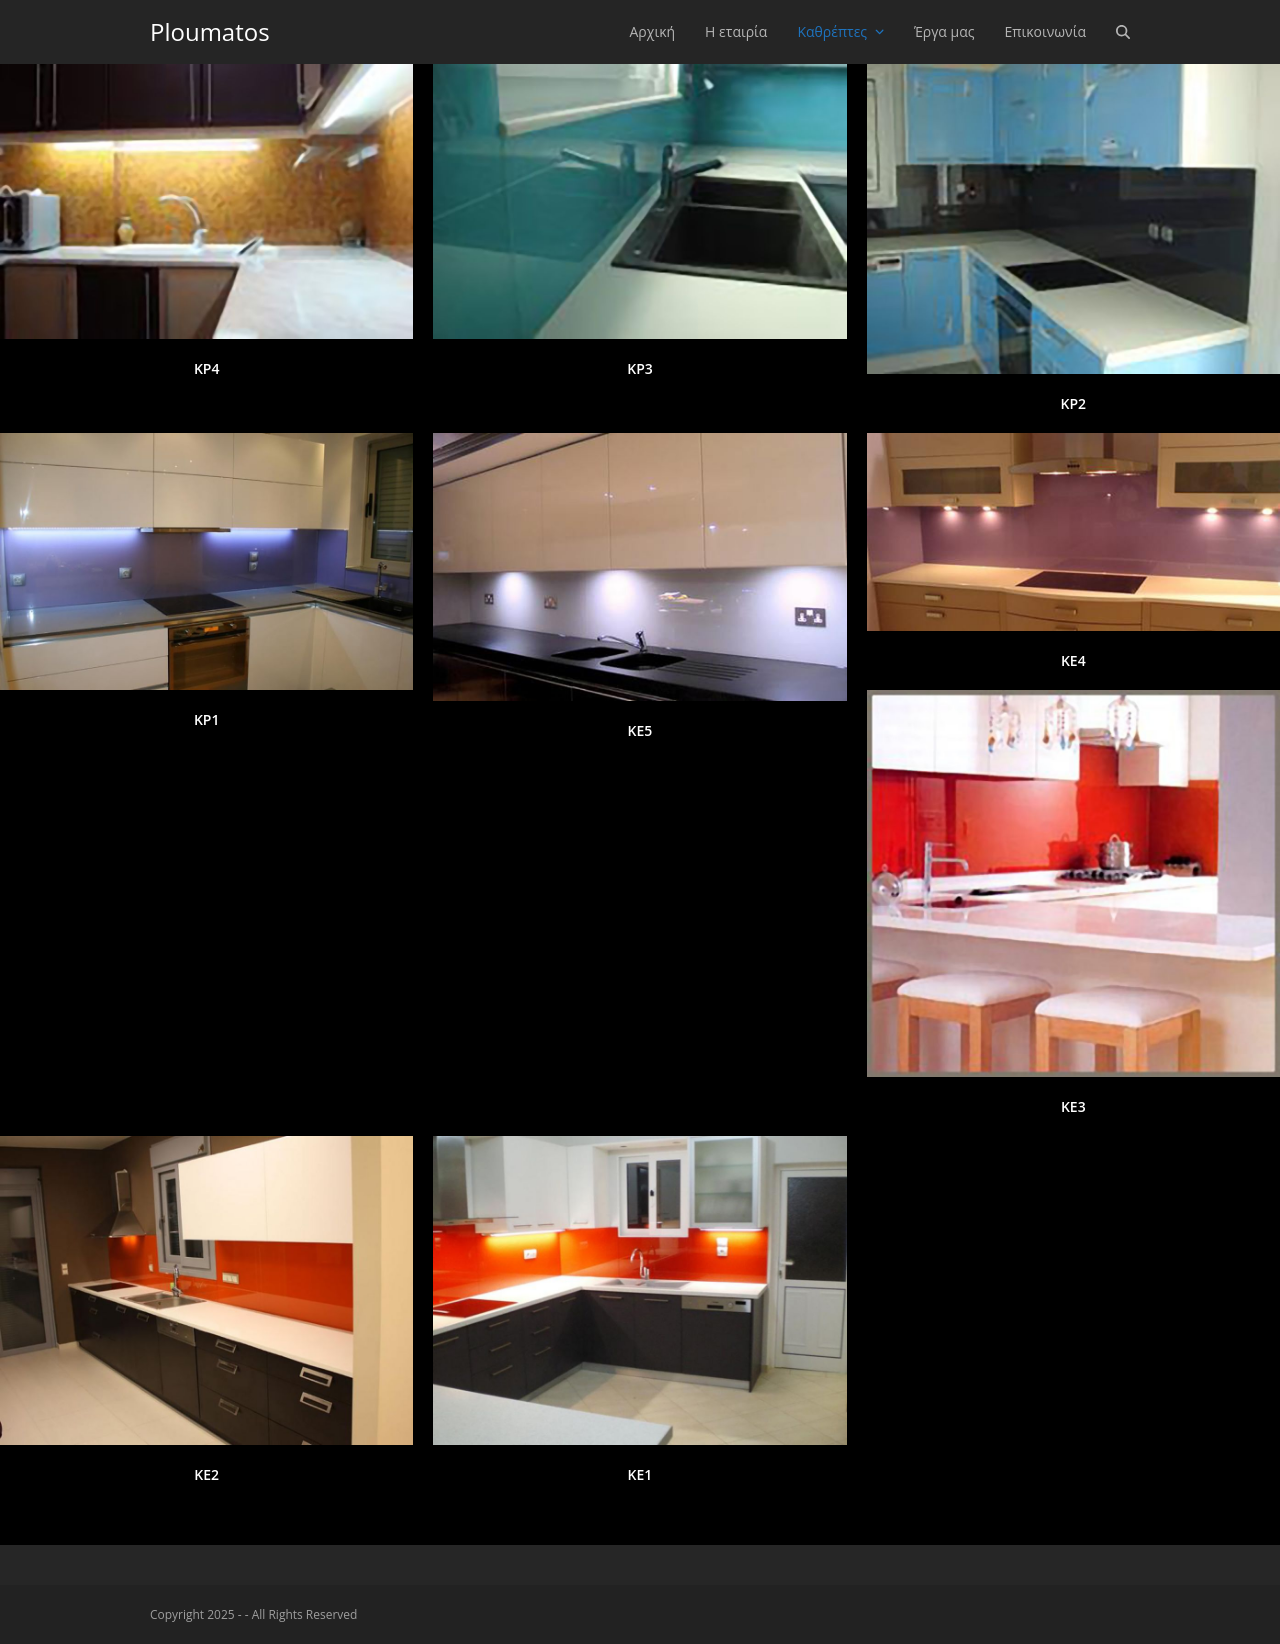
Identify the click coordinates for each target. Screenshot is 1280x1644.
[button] (1123, 32)
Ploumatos (210, 31)
